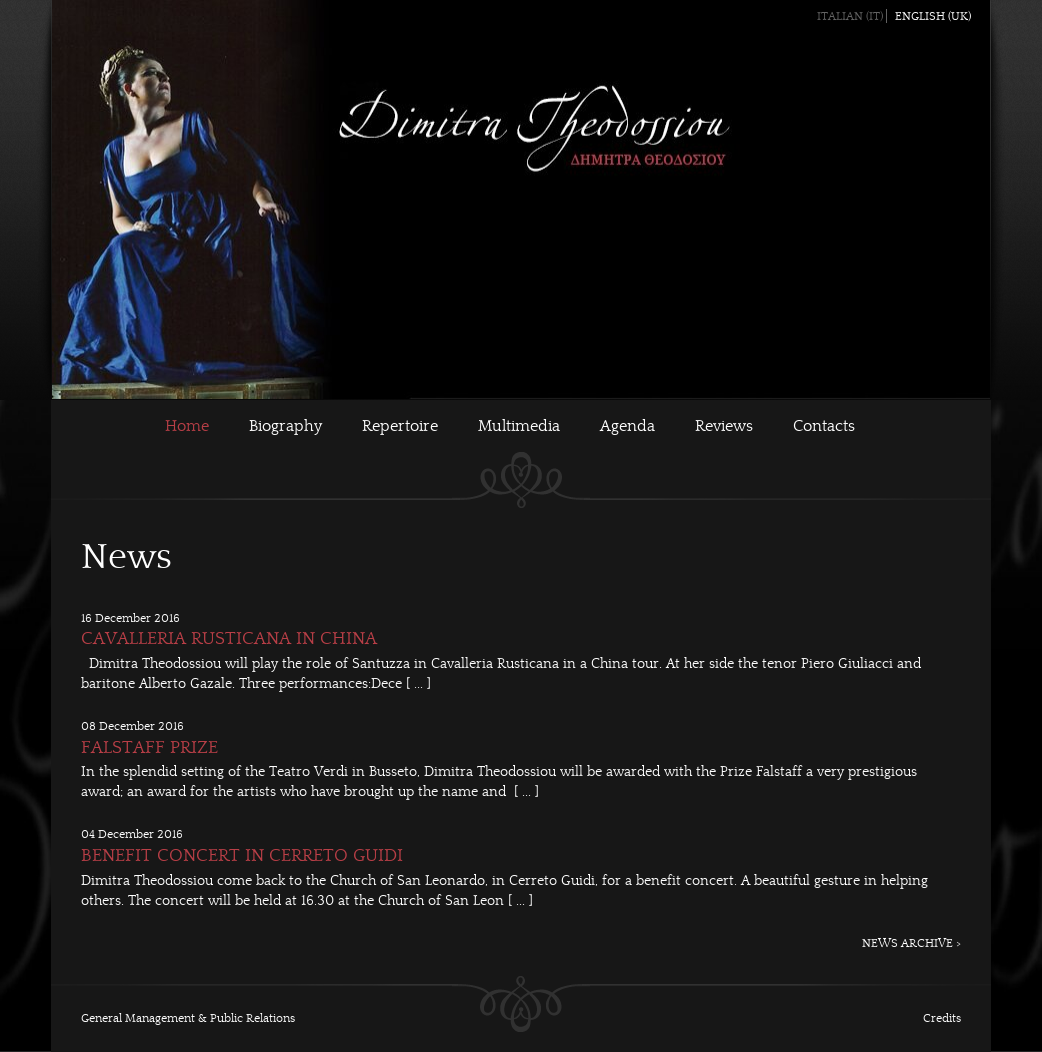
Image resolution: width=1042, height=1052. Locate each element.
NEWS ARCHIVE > (911, 943)
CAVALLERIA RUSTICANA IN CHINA (229, 638)
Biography (285, 426)
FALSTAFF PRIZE (149, 747)
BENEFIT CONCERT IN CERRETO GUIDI (242, 855)
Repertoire (400, 426)
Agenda (627, 426)
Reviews (724, 426)
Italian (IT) (850, 16)
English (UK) (933, 16)
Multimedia (519, 426)
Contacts (824, 426)
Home (187, 426)
